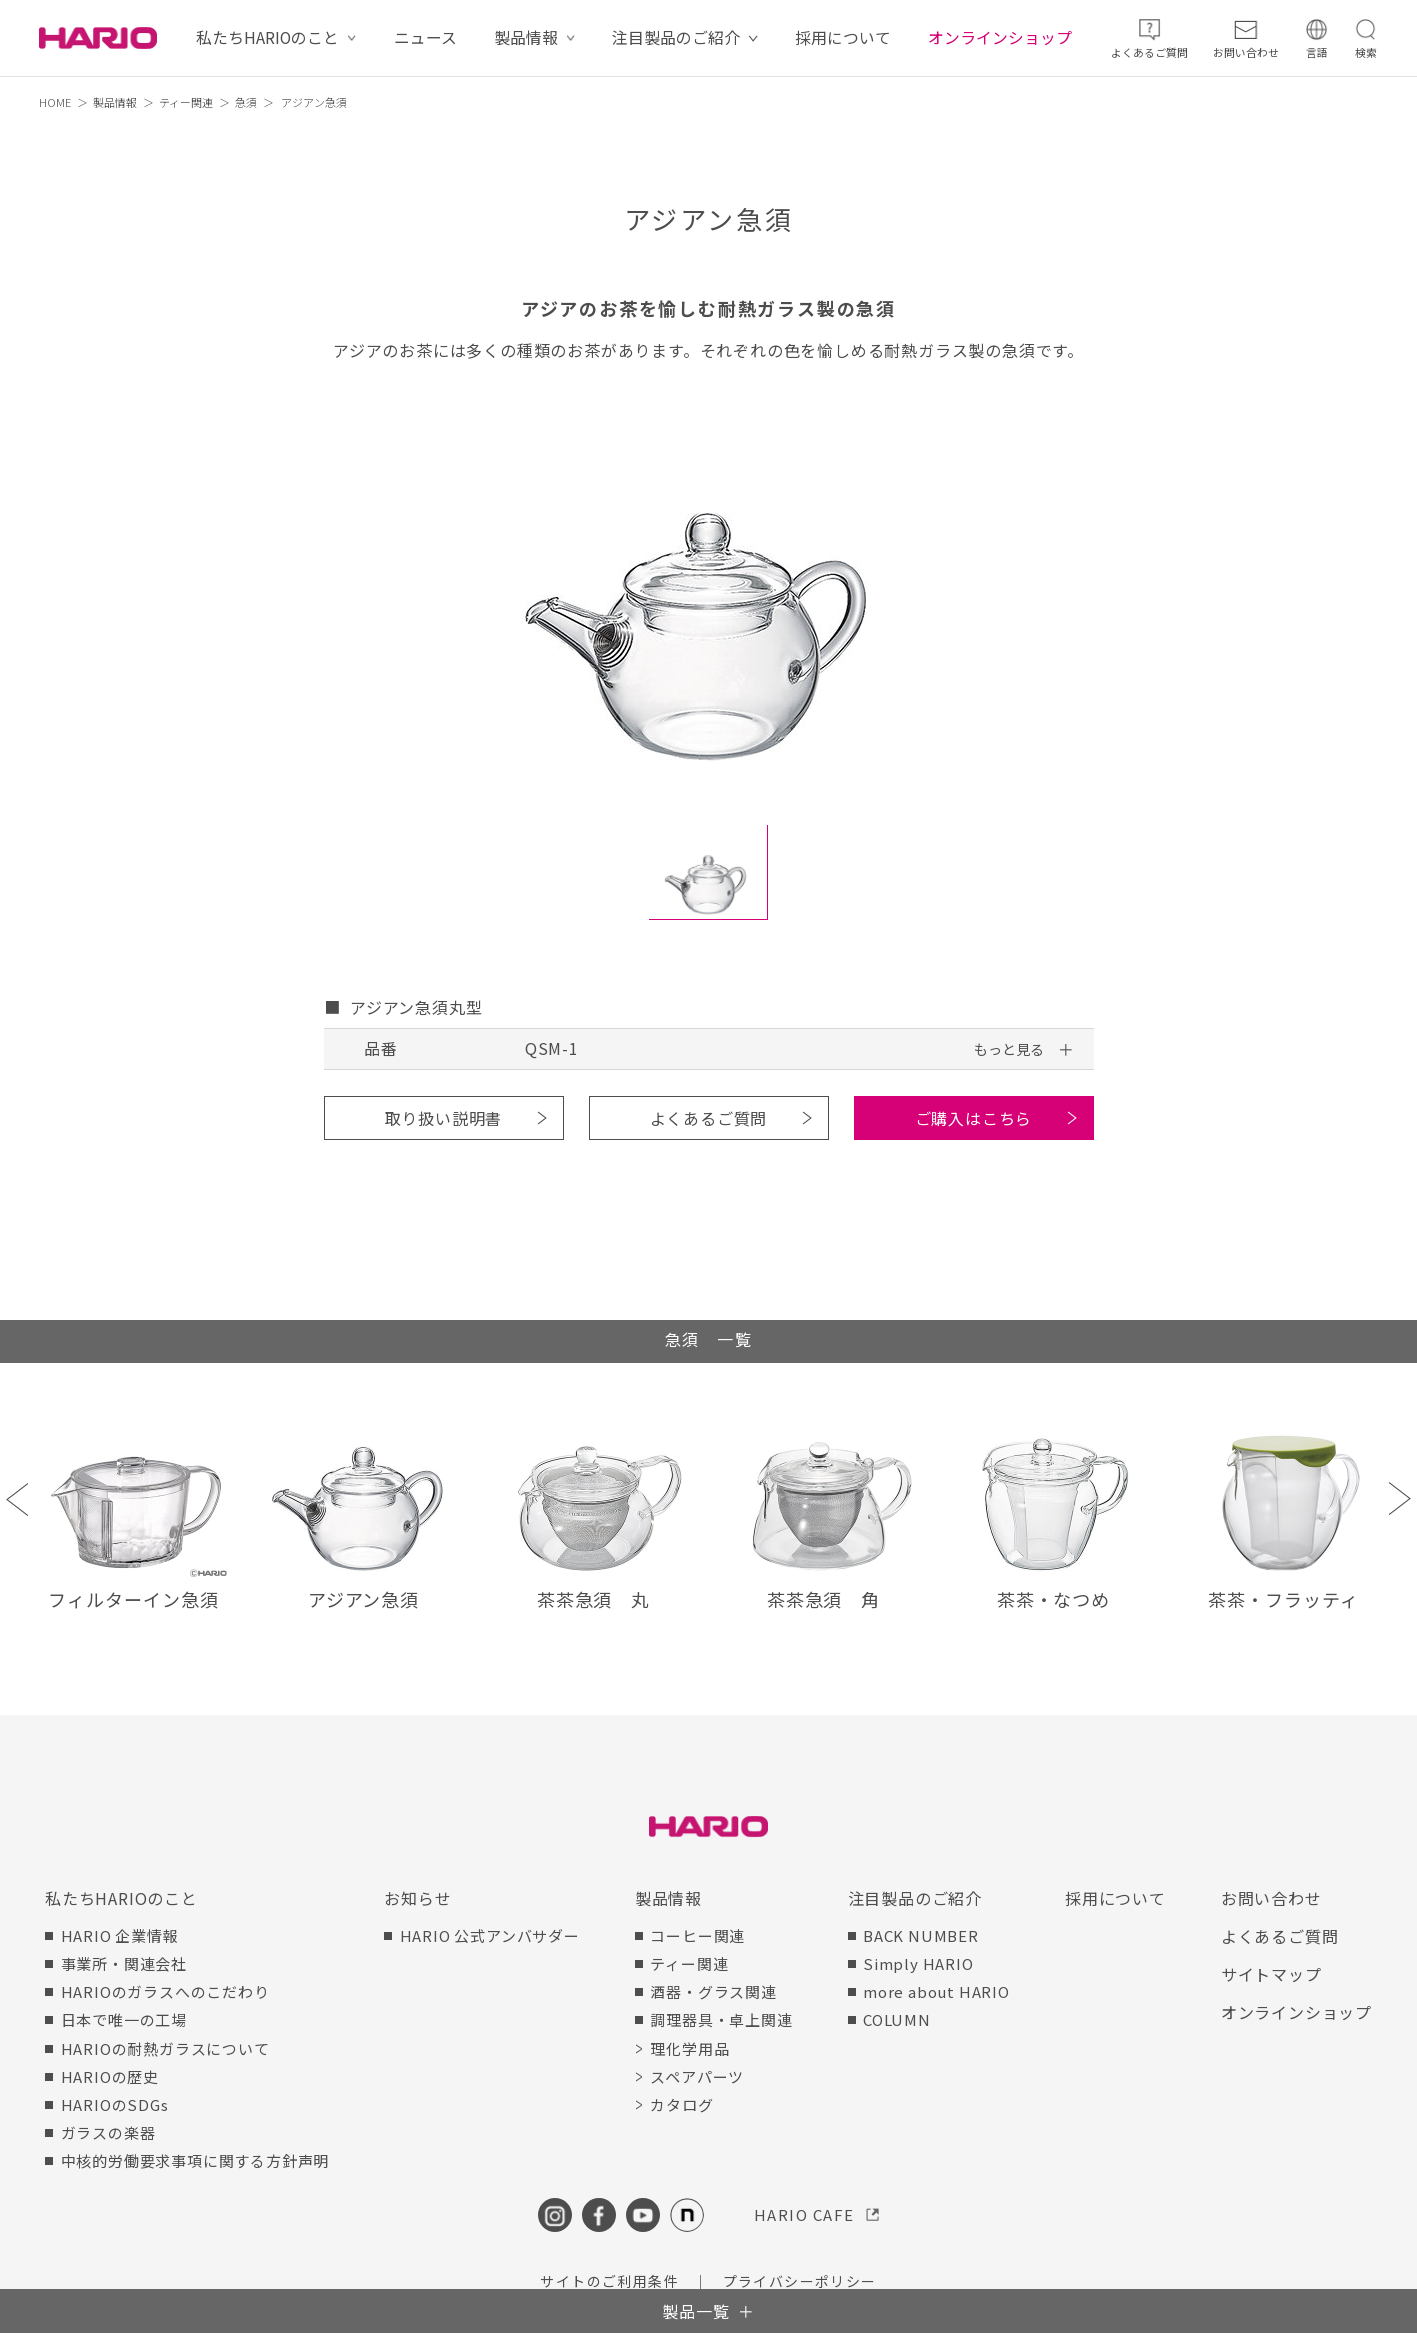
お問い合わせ (1271, 1898)
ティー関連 (186, 102)
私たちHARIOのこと (267, 38)
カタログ (681, 2104)
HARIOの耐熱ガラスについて (165, 2048)
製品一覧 (695, 2311)
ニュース (425, 38)
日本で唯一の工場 (124, 2019)
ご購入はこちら (974, 1118)
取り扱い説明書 (444, 1118)
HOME (55, 102)
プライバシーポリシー (800, 2281)
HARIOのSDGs (115, 2104)
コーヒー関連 (697, 1935)
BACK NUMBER (921, 1935)
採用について (843, 38)
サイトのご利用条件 (609, 2281)
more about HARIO (936, 1991)
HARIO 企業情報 (120, 1935)
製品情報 (526, 38)
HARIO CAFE (804, 2214)
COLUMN (897, 2019)
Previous (17, 1498)
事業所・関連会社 (124, 1963)
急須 (246, 102)
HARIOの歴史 (110, 2076)
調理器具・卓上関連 (721, 2019)
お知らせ (417, 1898)
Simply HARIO (918, 1963)
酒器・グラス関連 (713, 1991)
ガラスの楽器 (108, 2132)
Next (1399, 1498)
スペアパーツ (697, 2076)
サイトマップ (1271, 1974)
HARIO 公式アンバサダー (490, 1935)
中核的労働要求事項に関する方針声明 (195, 2160)
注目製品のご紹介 (676, 38)
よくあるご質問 (709, 1118)
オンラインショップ (1000, 38)
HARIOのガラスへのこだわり (165, 1991)
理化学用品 (689, 2048)
